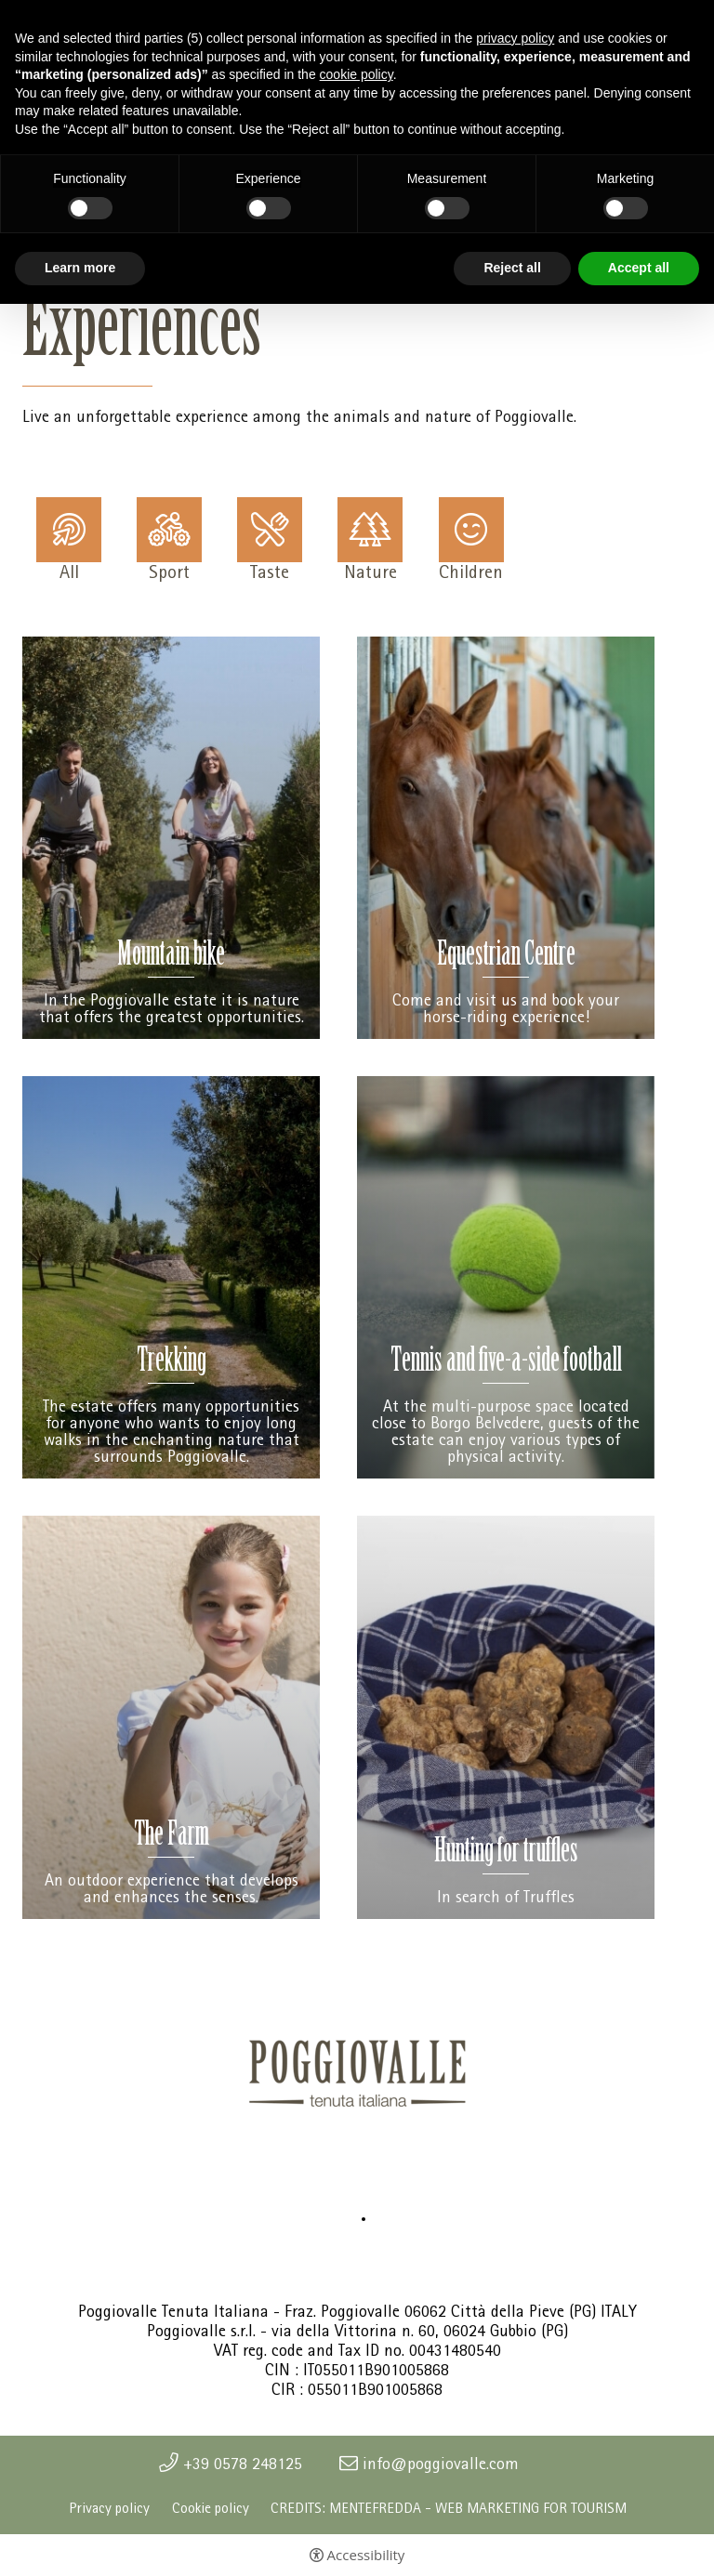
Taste (269, 570)
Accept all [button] (638, 267)
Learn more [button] (80, 267)
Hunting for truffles (506, 1853)
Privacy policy (109, 2508)
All (69, 570)
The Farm (171, 1836)
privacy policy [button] (515, 38)
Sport (169, 570)
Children (471, 570)
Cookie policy (210, 2508)
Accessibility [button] (366, 2555)
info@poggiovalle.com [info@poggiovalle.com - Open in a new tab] (441, 2463)
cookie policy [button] (356, 74)
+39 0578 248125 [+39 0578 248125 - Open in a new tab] (242, 2463)
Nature (370, 570)
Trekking (171, 1363)
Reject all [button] (511, 267)
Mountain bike (171, 956)
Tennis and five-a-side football (506, 1363)
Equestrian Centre (506, 956)
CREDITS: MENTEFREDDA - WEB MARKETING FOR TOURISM (449, 2508)
